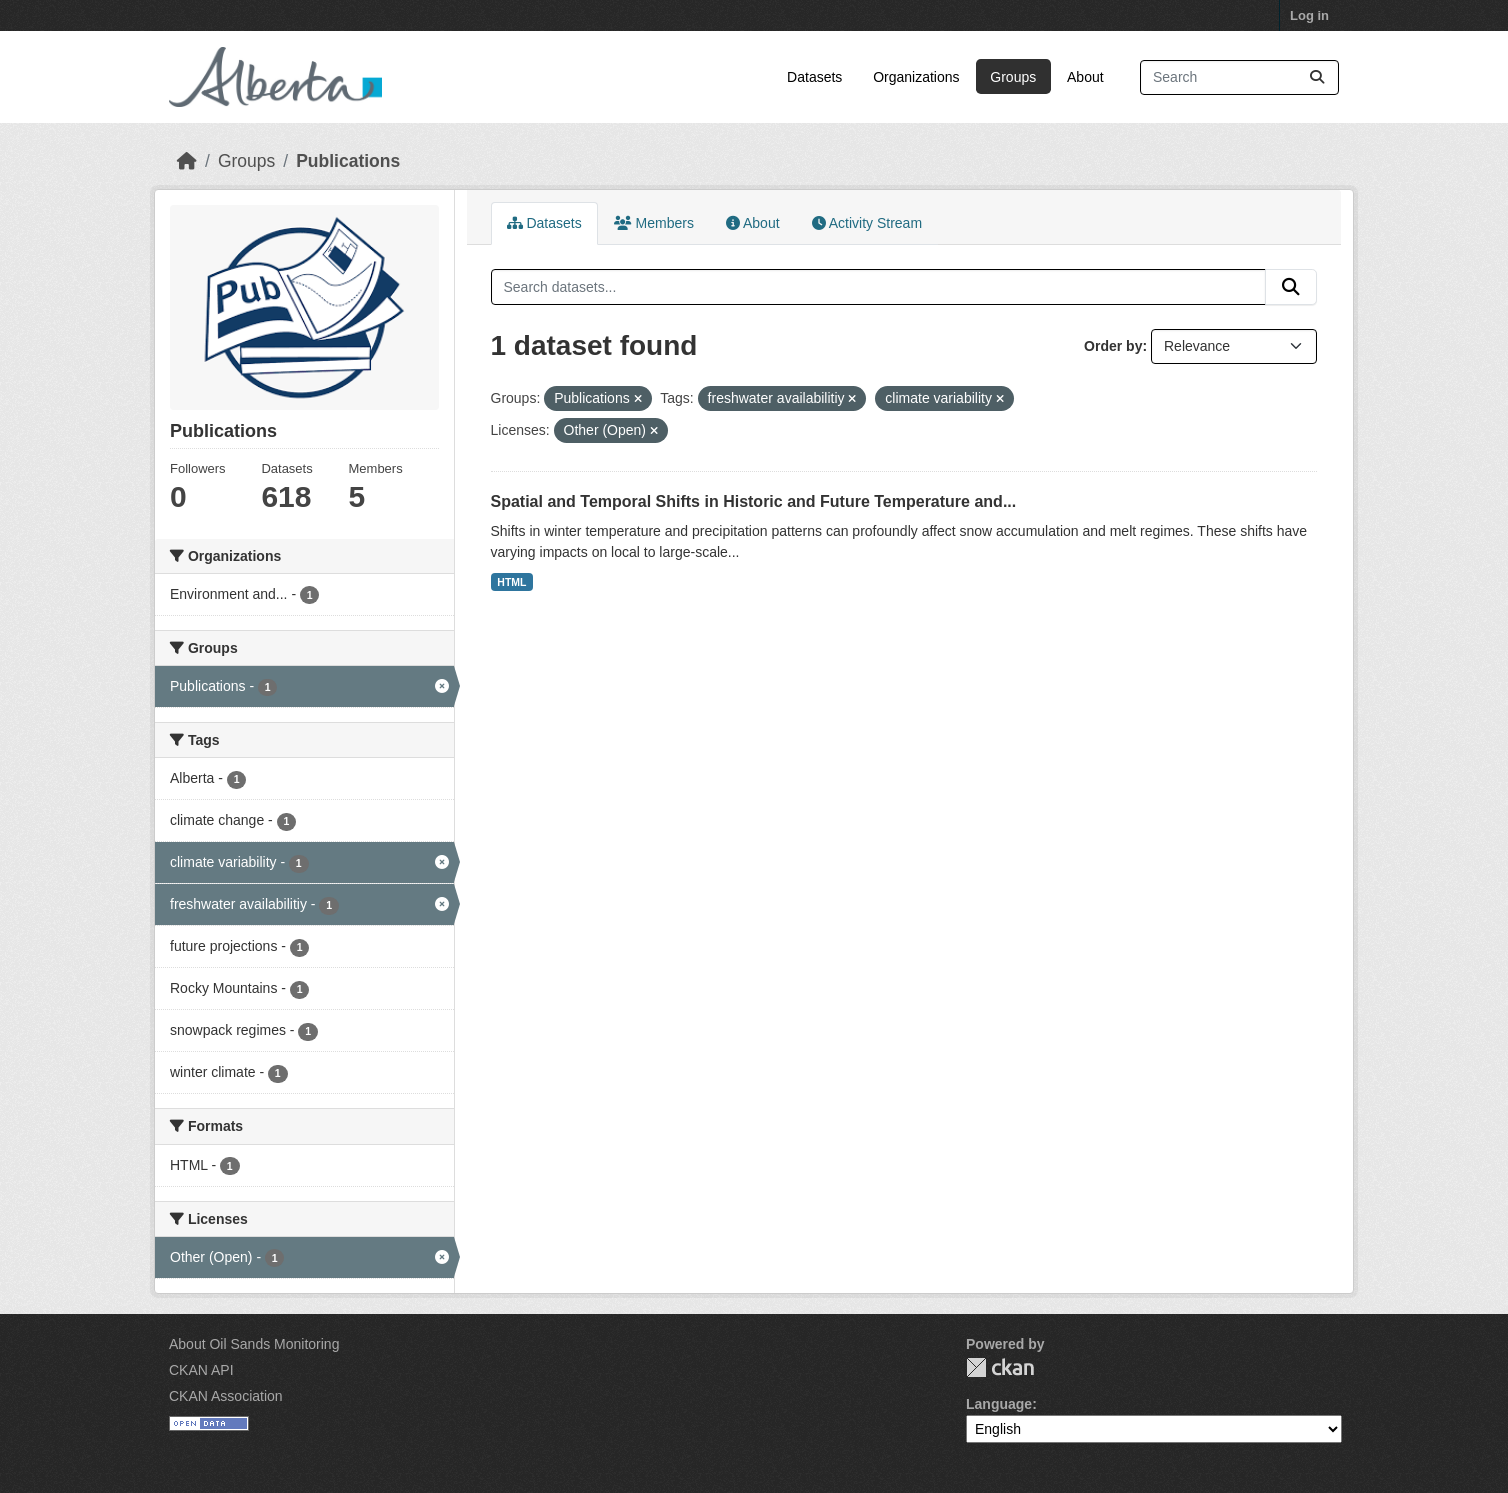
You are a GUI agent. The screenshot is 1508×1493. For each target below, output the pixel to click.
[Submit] (1317, 77)
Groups (1013, 77)
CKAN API (201, 1370)
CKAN (1000, 1367)
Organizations (916, 77)
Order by (1113, 346)
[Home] (187, 161)
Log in (1309, 15)
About (1085, 77)
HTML (511, 582)
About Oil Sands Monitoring (254, 1344)
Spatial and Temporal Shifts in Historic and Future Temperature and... (754, 501)
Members (654, 223)
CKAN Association (226, 1396)
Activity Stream (867, 223)
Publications (348, 161)
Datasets (814, 77)
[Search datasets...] (1239, 77)
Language (999, 1404)
